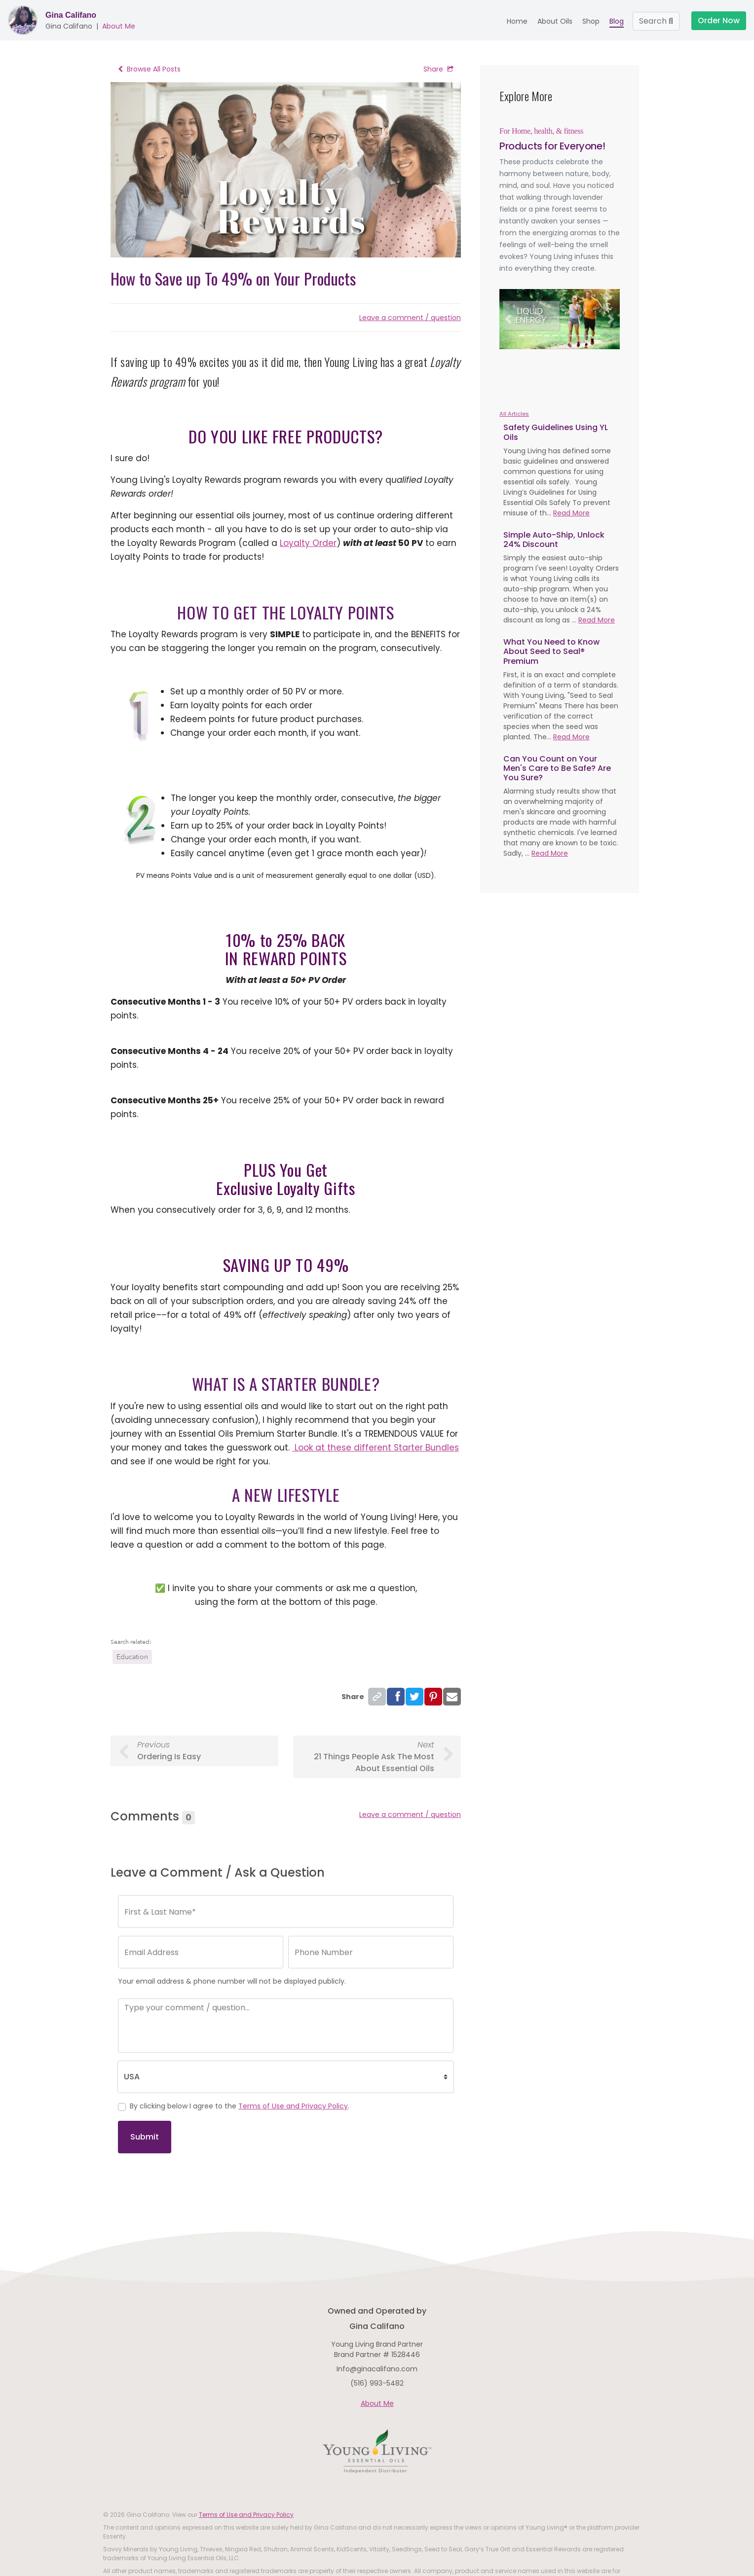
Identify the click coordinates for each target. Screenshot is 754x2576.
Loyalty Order (308, 543)
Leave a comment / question (410, 318)
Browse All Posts (149, 69)
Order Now (719, 20)
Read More (571, 513)
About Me (118, 26)
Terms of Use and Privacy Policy (293, 2106)
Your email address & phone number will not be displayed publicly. (232, 1981)
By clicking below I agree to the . (239, 2106)
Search (656, 21)
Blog (616, 21)
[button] (508, 319)
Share (438, 69)
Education (132, 1657)
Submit (144, 2136)
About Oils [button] (554, 21)
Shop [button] (591, 21)
